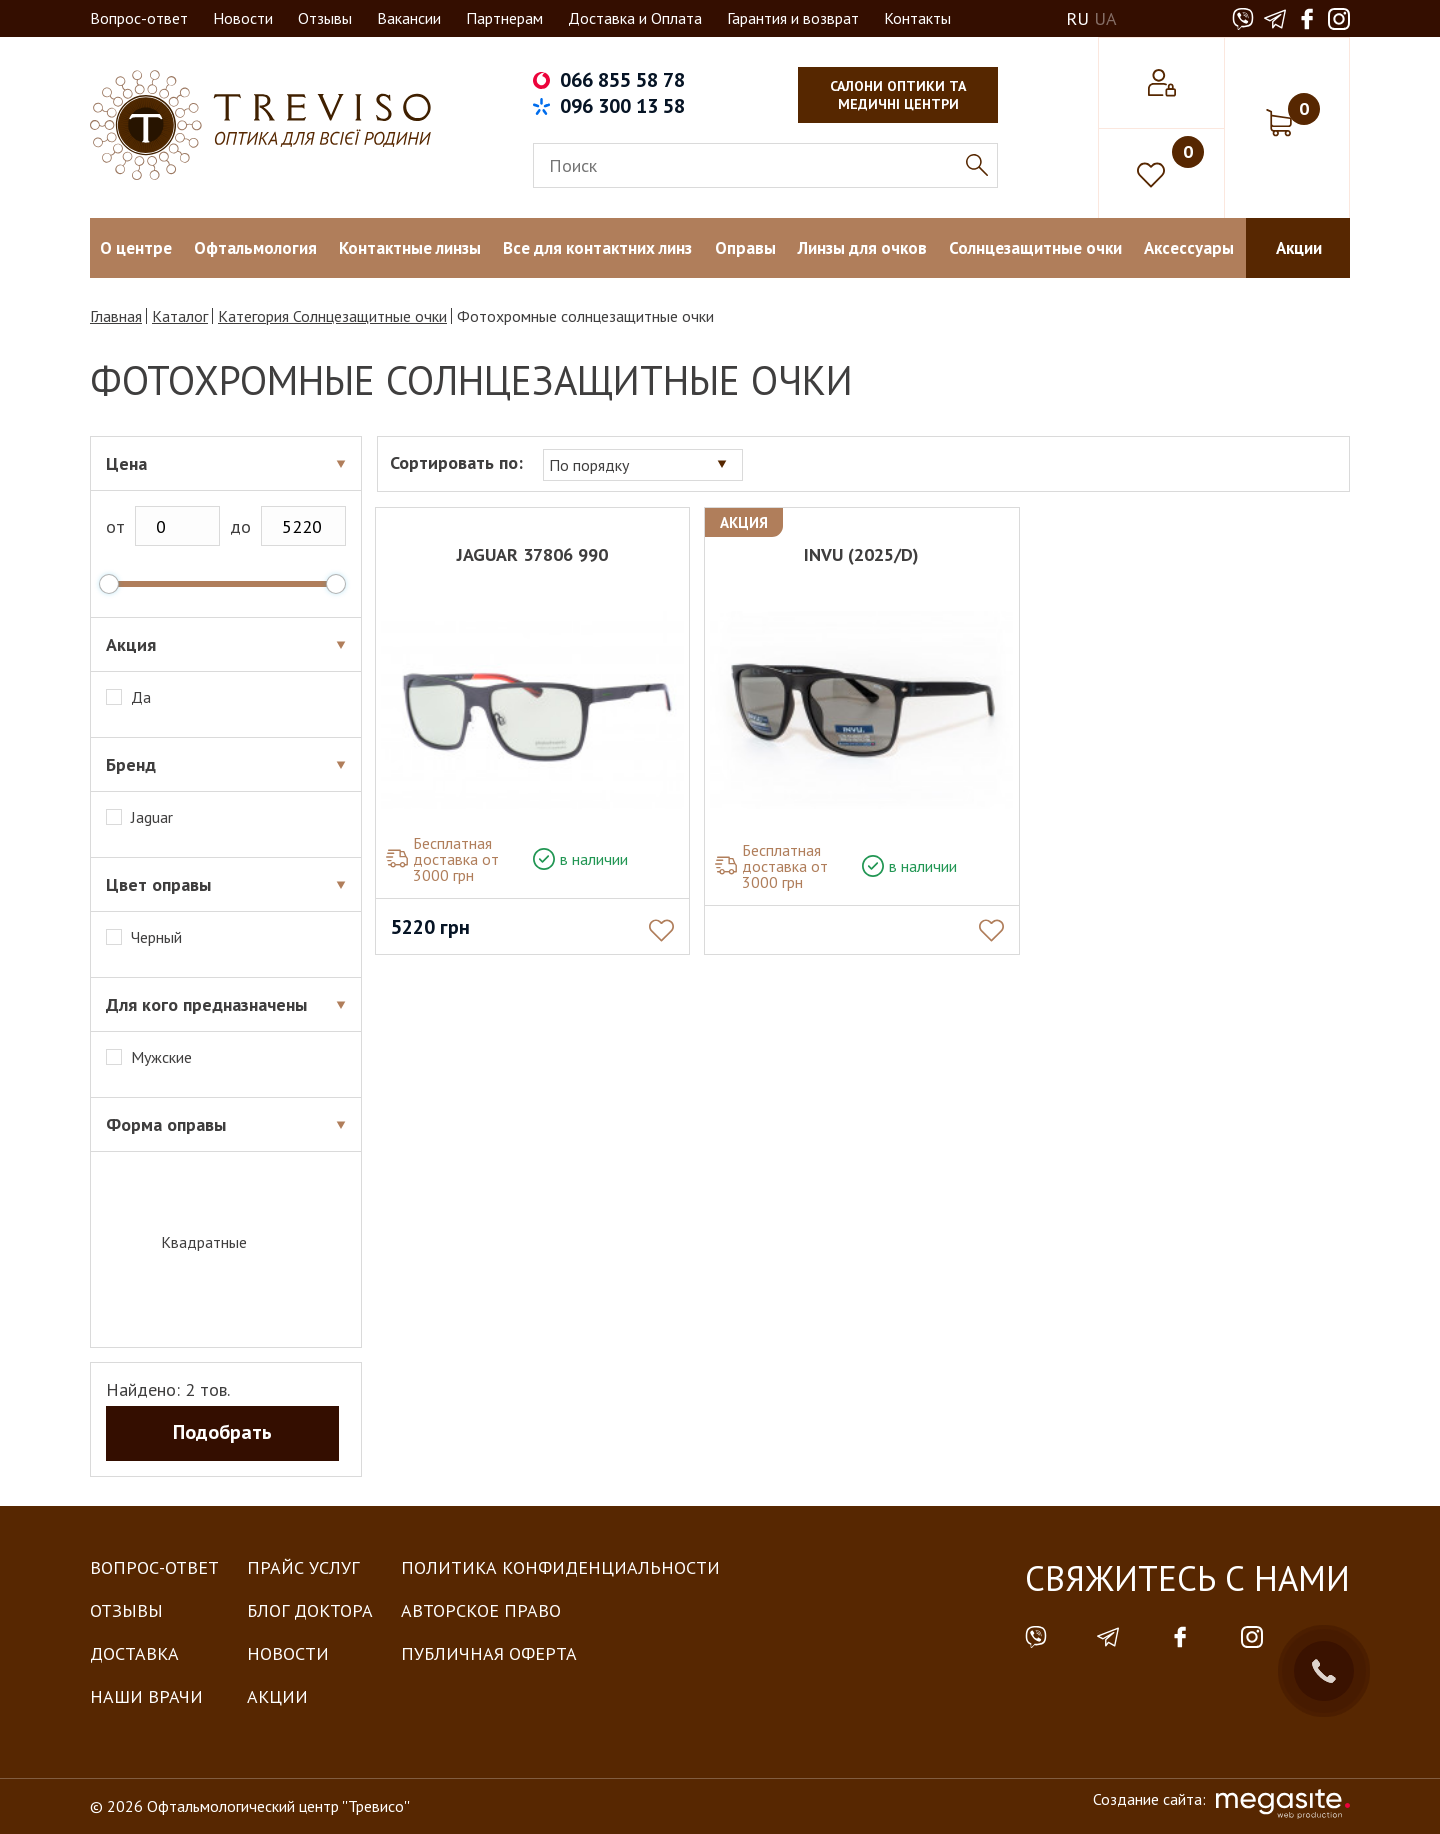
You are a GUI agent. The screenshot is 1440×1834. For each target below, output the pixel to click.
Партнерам (504, 18)
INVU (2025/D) (863, 554)
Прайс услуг (303, 1567)
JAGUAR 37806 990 (535, 554)
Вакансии (409, 18)
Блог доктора (310, 1610)
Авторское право (481, 1610)
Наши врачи (146, 1696)
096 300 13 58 (622, 106)
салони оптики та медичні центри (898, 95)
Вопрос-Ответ (154, 1567)
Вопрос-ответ (139, 18)
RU (1077, 18)
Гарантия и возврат (793, 18)
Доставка (134, 1653)
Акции (277, 1696)
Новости (243, 18)
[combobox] (646, 464)
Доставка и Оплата (635, 18)
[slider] (109, 584)
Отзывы (325, 18)
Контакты (917, 18)
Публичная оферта (489, 1653)
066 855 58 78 (622, 80)
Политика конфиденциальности (560, 1567)
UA (1105, 18)
